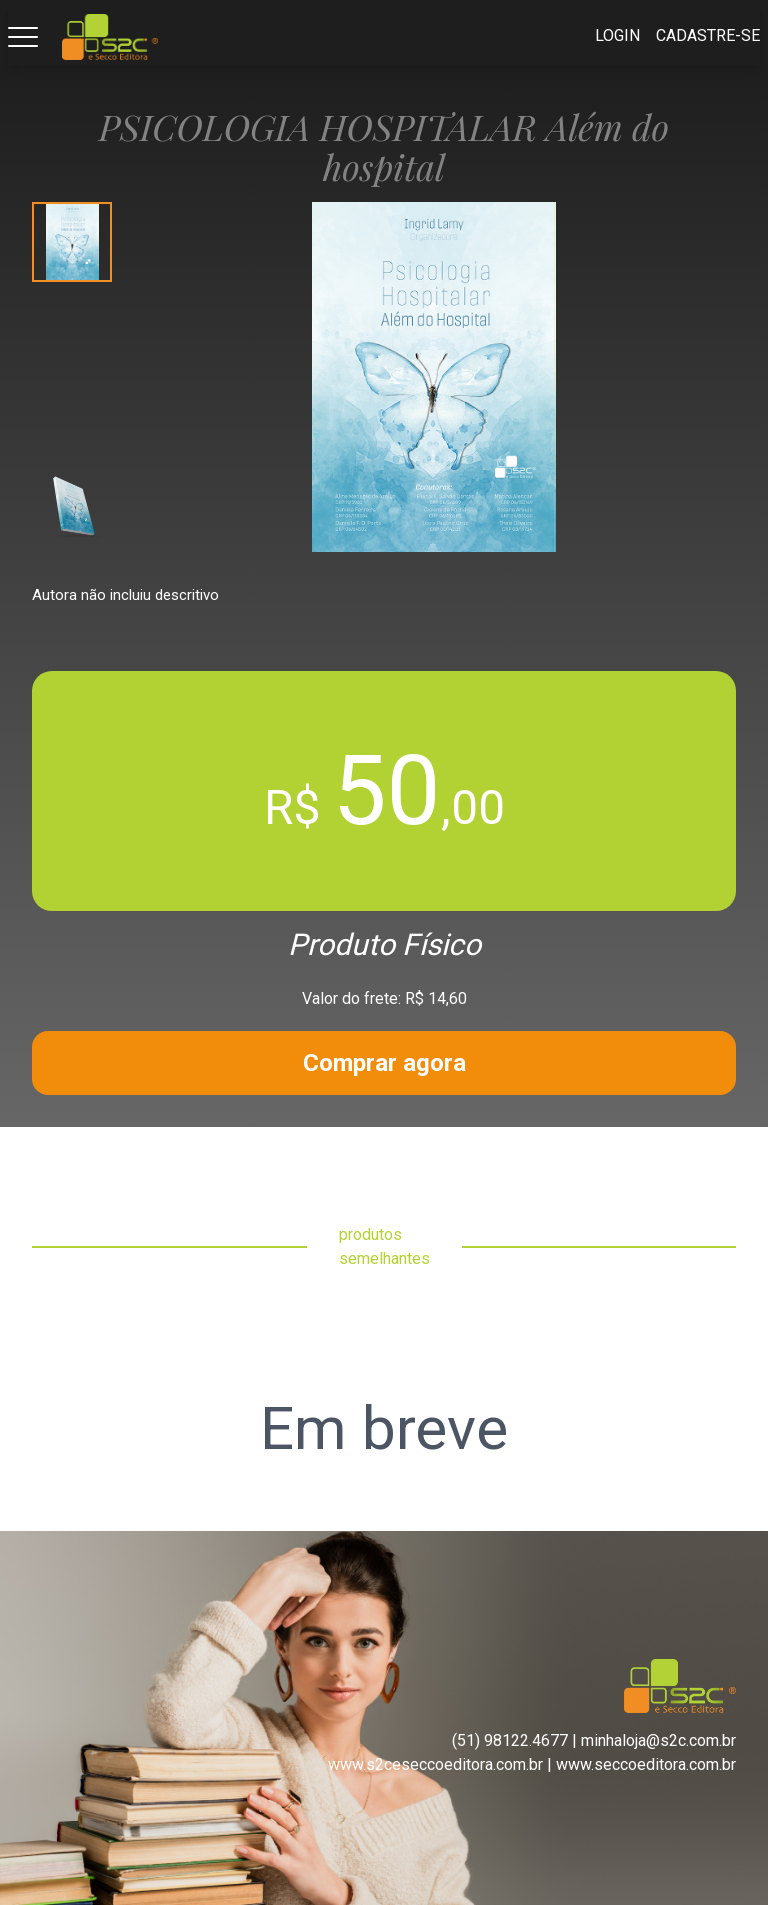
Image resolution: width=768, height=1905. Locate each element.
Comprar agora (384, 1063)
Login (617, 35)
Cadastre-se (708, 35)
